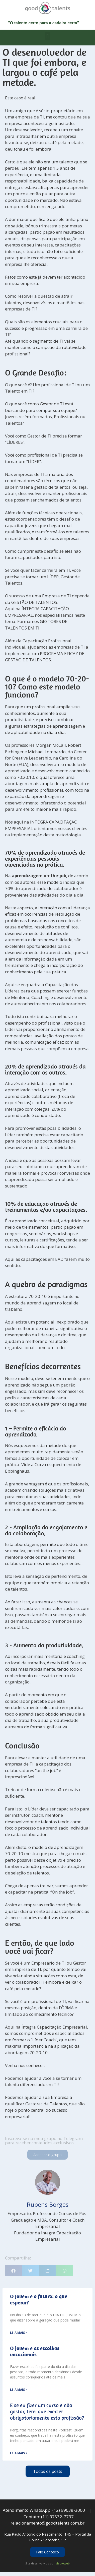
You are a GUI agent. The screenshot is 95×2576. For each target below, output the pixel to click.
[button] (47, 36)
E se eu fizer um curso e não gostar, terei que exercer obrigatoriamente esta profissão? (47, 2411)
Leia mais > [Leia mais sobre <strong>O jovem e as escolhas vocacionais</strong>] (19, 2389)
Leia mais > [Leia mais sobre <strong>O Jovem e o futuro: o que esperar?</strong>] (19, 2333)
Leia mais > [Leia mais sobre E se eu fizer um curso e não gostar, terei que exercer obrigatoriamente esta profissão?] (19, 2453)
